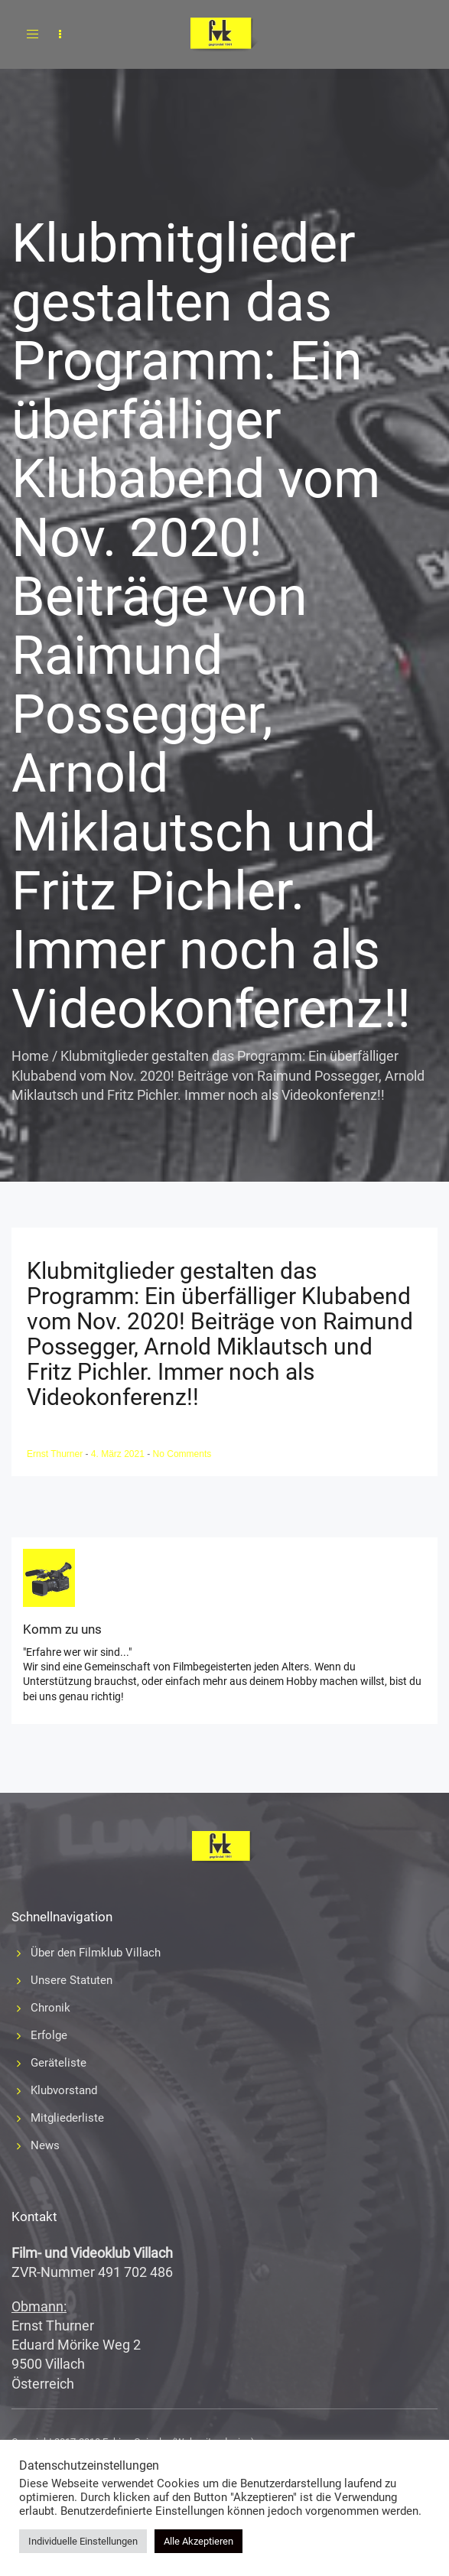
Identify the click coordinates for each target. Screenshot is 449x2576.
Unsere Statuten (71, 1980)
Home (30, 1056)
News (45, 2145)
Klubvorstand (64, 2090)
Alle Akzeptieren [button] (198, 2541)
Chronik (50, 2008)
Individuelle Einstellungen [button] (83, 2541)
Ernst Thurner (56, 1454)
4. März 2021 (119, 1454)
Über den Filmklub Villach (96, 1953)
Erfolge (49, 2035)
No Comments (182, 1454)
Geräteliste (58, 2063)
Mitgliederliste (67, 2118)
